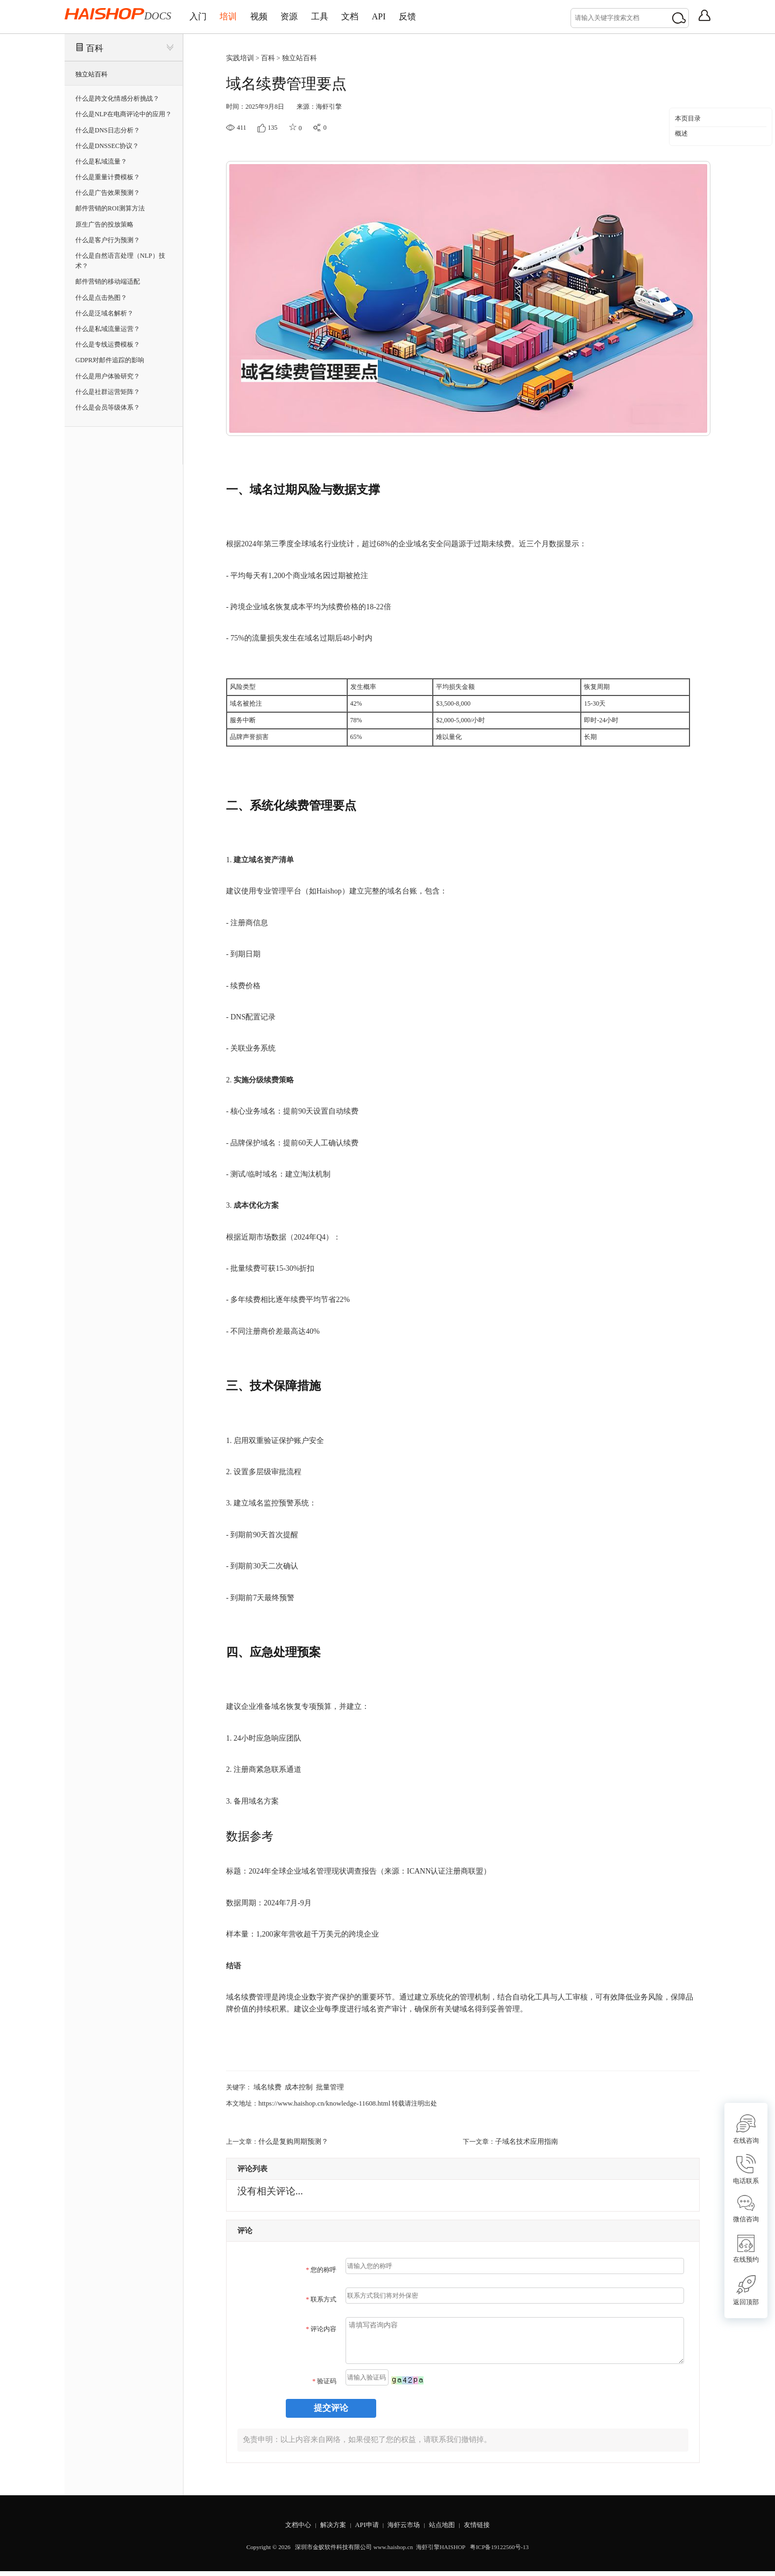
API (433, 15)
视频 (279, 15)
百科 (94, 48)
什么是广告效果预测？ (107, 192)
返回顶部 (746, 2290)
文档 (396, 15)
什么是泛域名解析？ (104, 312)
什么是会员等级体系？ (107, 407)
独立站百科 (91, 74)
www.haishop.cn (393, 2552)
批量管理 (324, 2085)
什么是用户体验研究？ (107, 375)
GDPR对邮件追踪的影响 (109, 360)
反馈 (470, 15)
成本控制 (295, 2085)
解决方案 (327, 2529)
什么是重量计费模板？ (107, 177)
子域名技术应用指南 (524, 2138)
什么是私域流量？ (101, 161)
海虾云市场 (405, 2529)
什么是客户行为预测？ (107, 239)
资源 (318, 15)
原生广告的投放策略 (104, 224)
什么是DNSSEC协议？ (107, 145)
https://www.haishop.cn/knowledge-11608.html (319, 2101)
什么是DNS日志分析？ (107, 129)
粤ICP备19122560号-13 (498, 2552)
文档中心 (287, 2529)
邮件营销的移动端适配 (107, 281)
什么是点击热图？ (101, 297)
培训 (241, 15)
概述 (681, 133)
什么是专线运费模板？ (107, 344)
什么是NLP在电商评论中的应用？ (123, 114)
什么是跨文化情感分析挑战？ (117, 98)
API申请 (364, 2529)
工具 (357, 15)
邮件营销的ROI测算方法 (110, 208)
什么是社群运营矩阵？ (107, 391)
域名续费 (266, 2085)
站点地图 (448, 2529)
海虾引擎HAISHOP (441, 2552)
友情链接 (488, 2529)
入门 (202, 15)
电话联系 (746, 2169)
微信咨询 (746, 2208)
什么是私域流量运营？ (107, 329)
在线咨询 (746, 2129)
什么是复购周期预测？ (290, 2138)
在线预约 (746, 2249)
